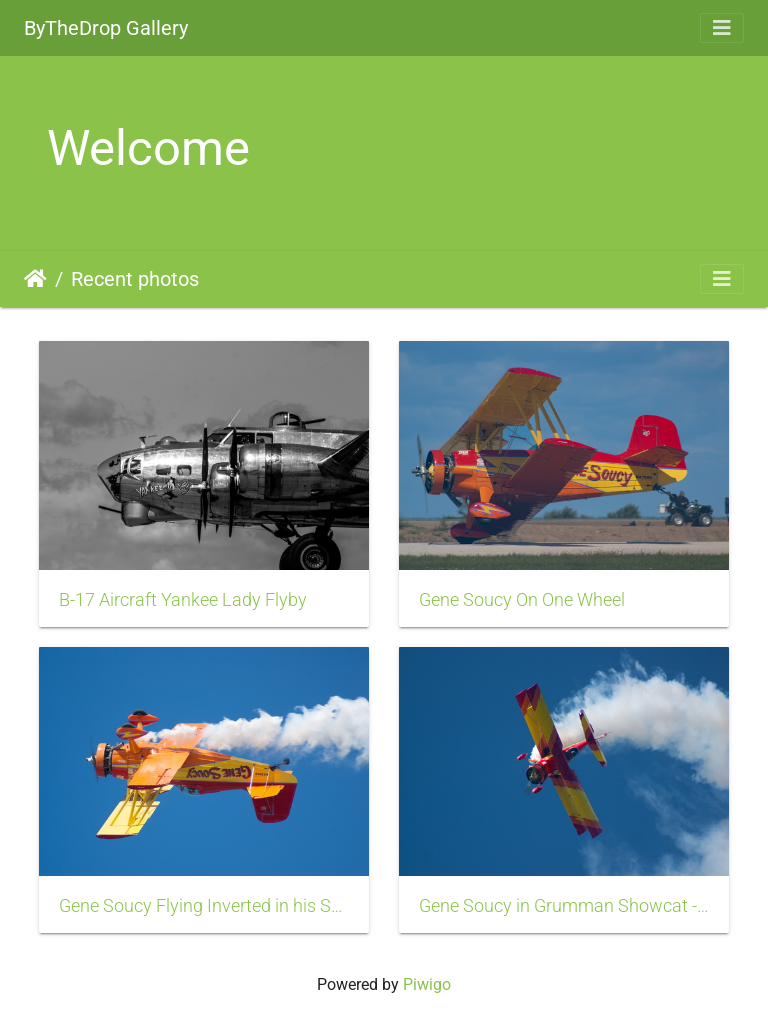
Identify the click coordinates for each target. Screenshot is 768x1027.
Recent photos (135, 279)
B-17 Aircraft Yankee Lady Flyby (183, 600)
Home (35, 279)
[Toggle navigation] (722, 28)
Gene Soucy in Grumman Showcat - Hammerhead (564, 906)
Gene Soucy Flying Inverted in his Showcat (204, 906)
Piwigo (427, 984)
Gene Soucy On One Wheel (522, 600)
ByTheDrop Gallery (106, 28)
